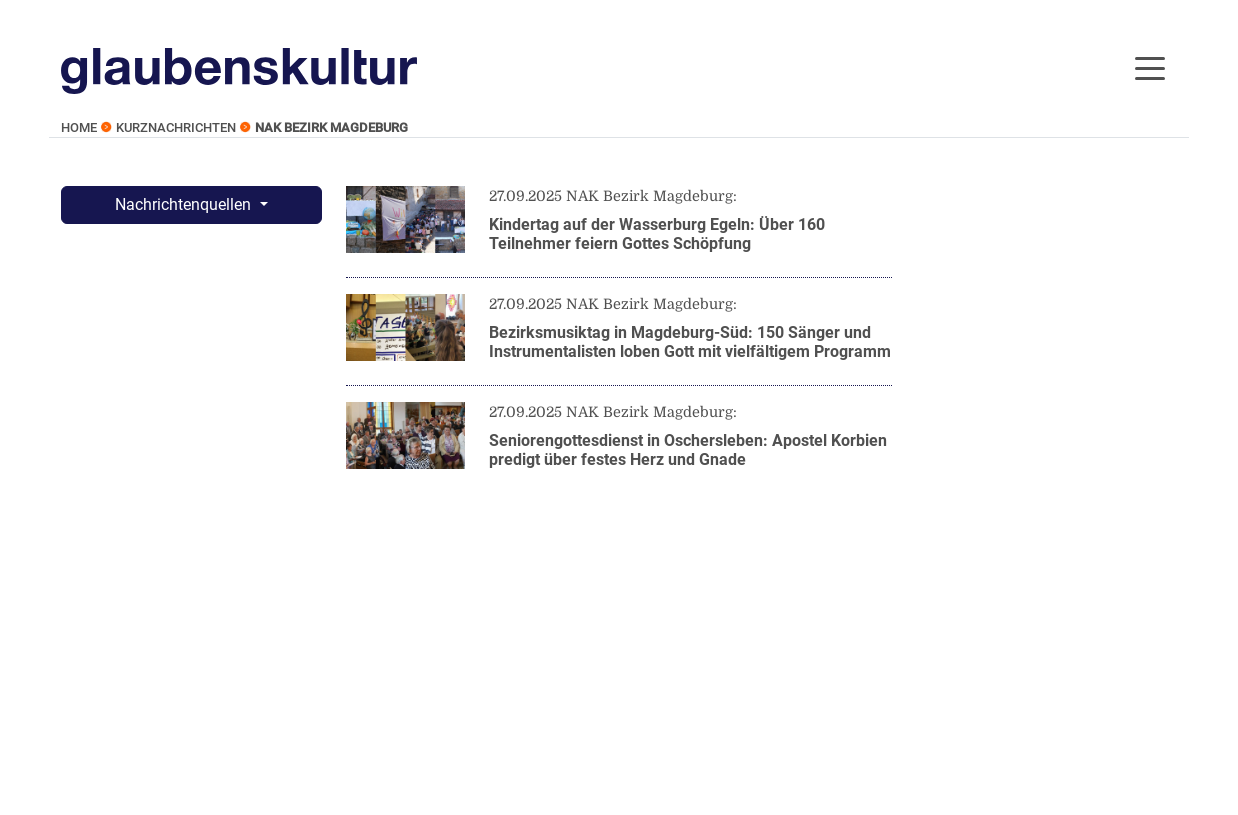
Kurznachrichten (176, 127)
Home (79, 127)
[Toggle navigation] (1150, 67)
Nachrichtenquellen (185, 204)
